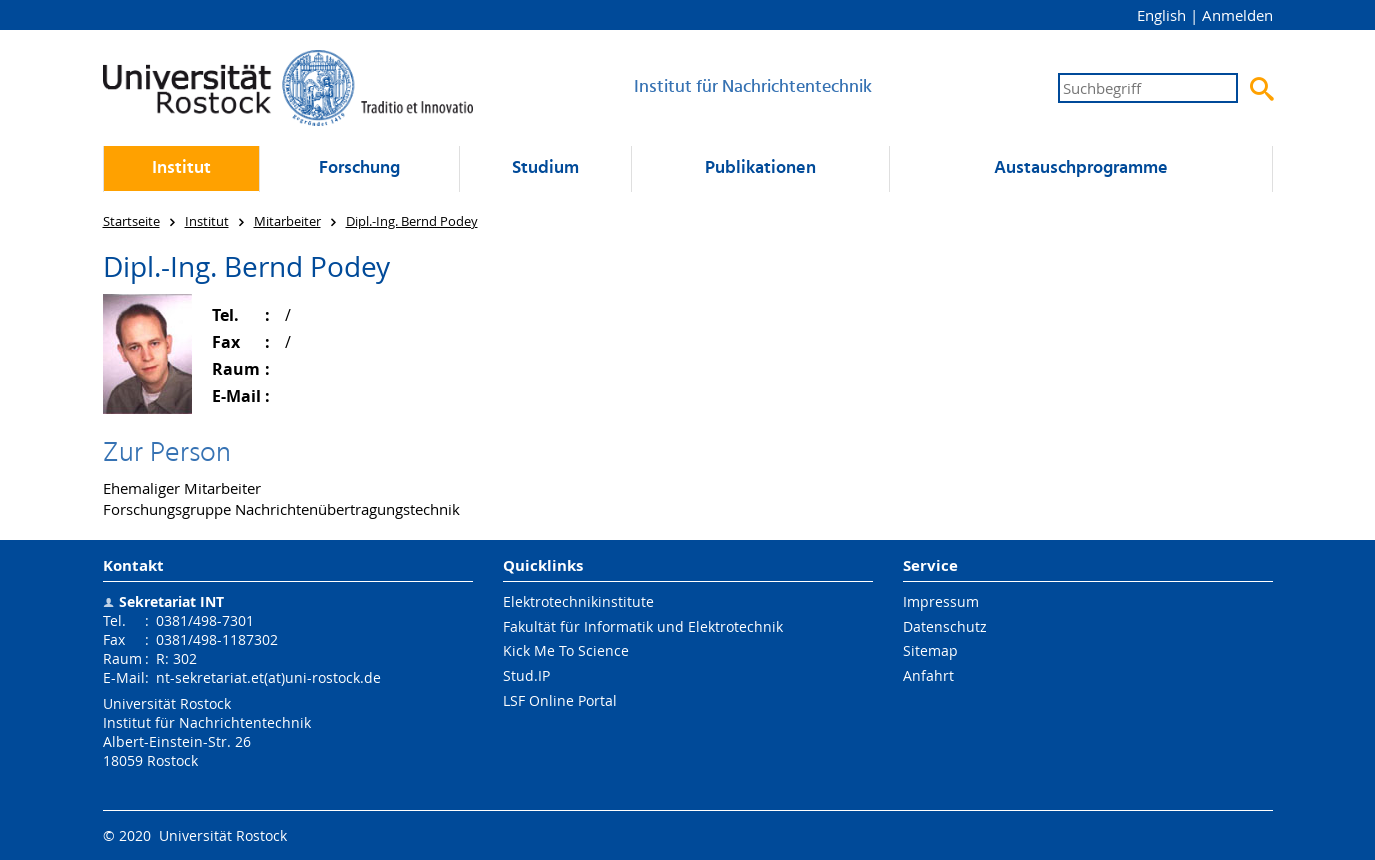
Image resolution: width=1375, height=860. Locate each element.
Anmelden (1237, 15)
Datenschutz (945, 626)
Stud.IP (526, 675)
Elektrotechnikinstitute (578, 601)
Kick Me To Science (566, 650)
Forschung (359, 168)
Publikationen (760, 168)
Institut (181, 168)
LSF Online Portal (560, 700)
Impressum (941, 601)
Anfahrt (928, 675)
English (1161, 15)
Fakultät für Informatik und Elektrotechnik (643, 626)
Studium (545, 168)
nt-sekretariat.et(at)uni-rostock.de (268, 677)
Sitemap (930, 650)
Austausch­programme (1081, 168)
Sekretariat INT (171, 601)
